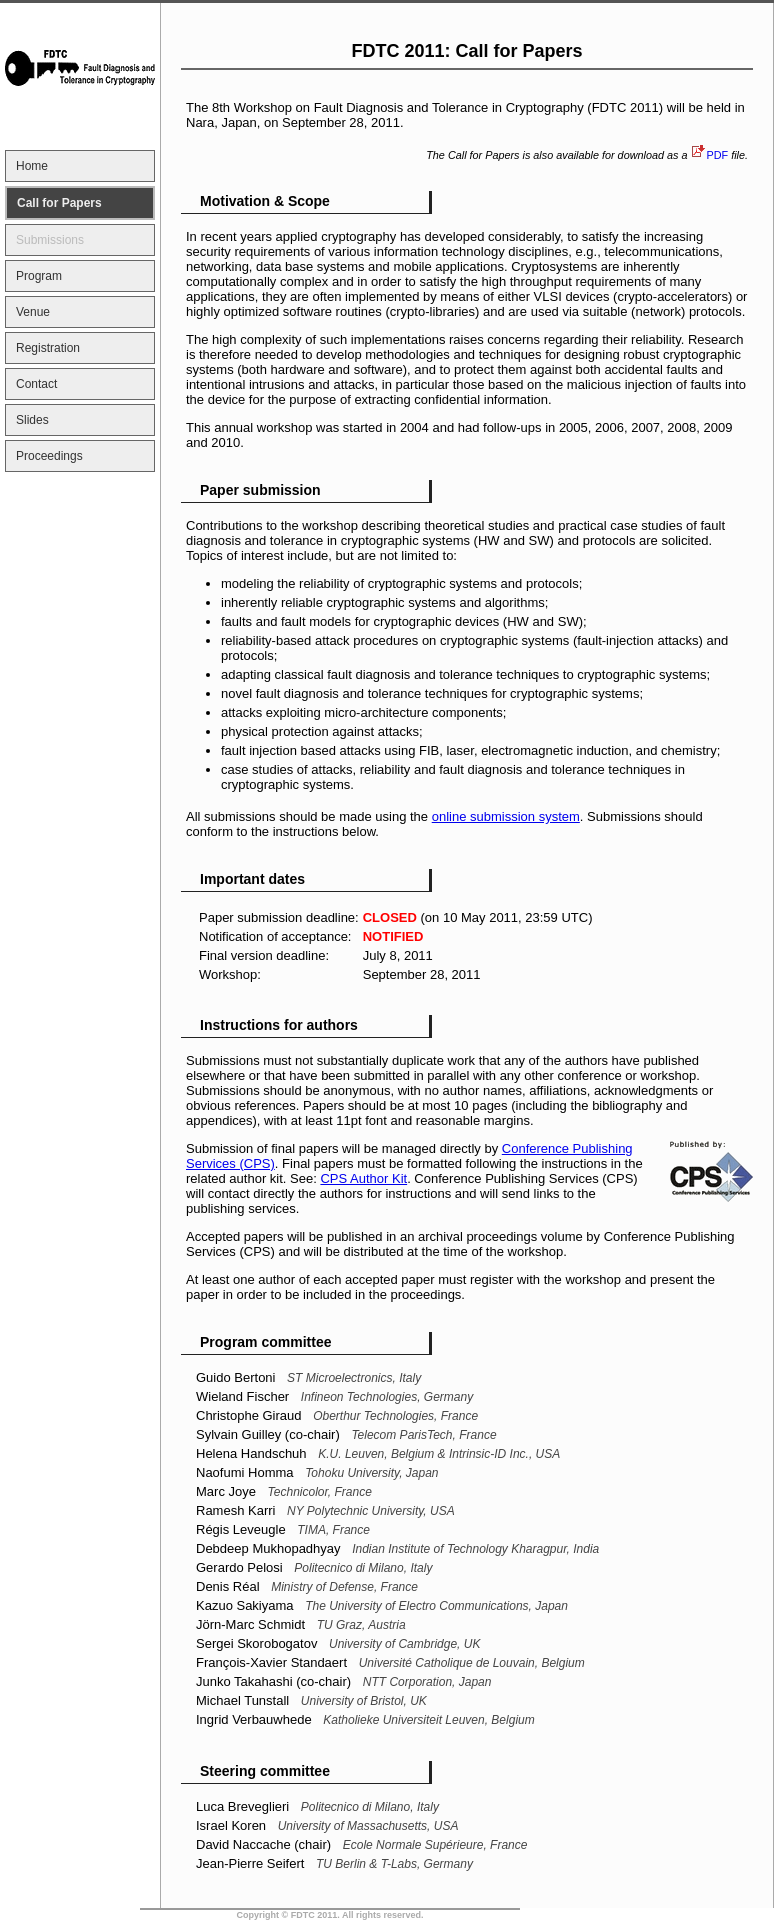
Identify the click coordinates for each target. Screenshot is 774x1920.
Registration (48, 348)
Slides (32, 420)
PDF (717, 155)
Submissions (50, 240)
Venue (33, 312)
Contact (36, 384)
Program (39, 276)
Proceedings (49, 456)
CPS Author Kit (363, 1178)
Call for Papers (59, 203)
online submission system (506, 816)
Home (32, 166)
